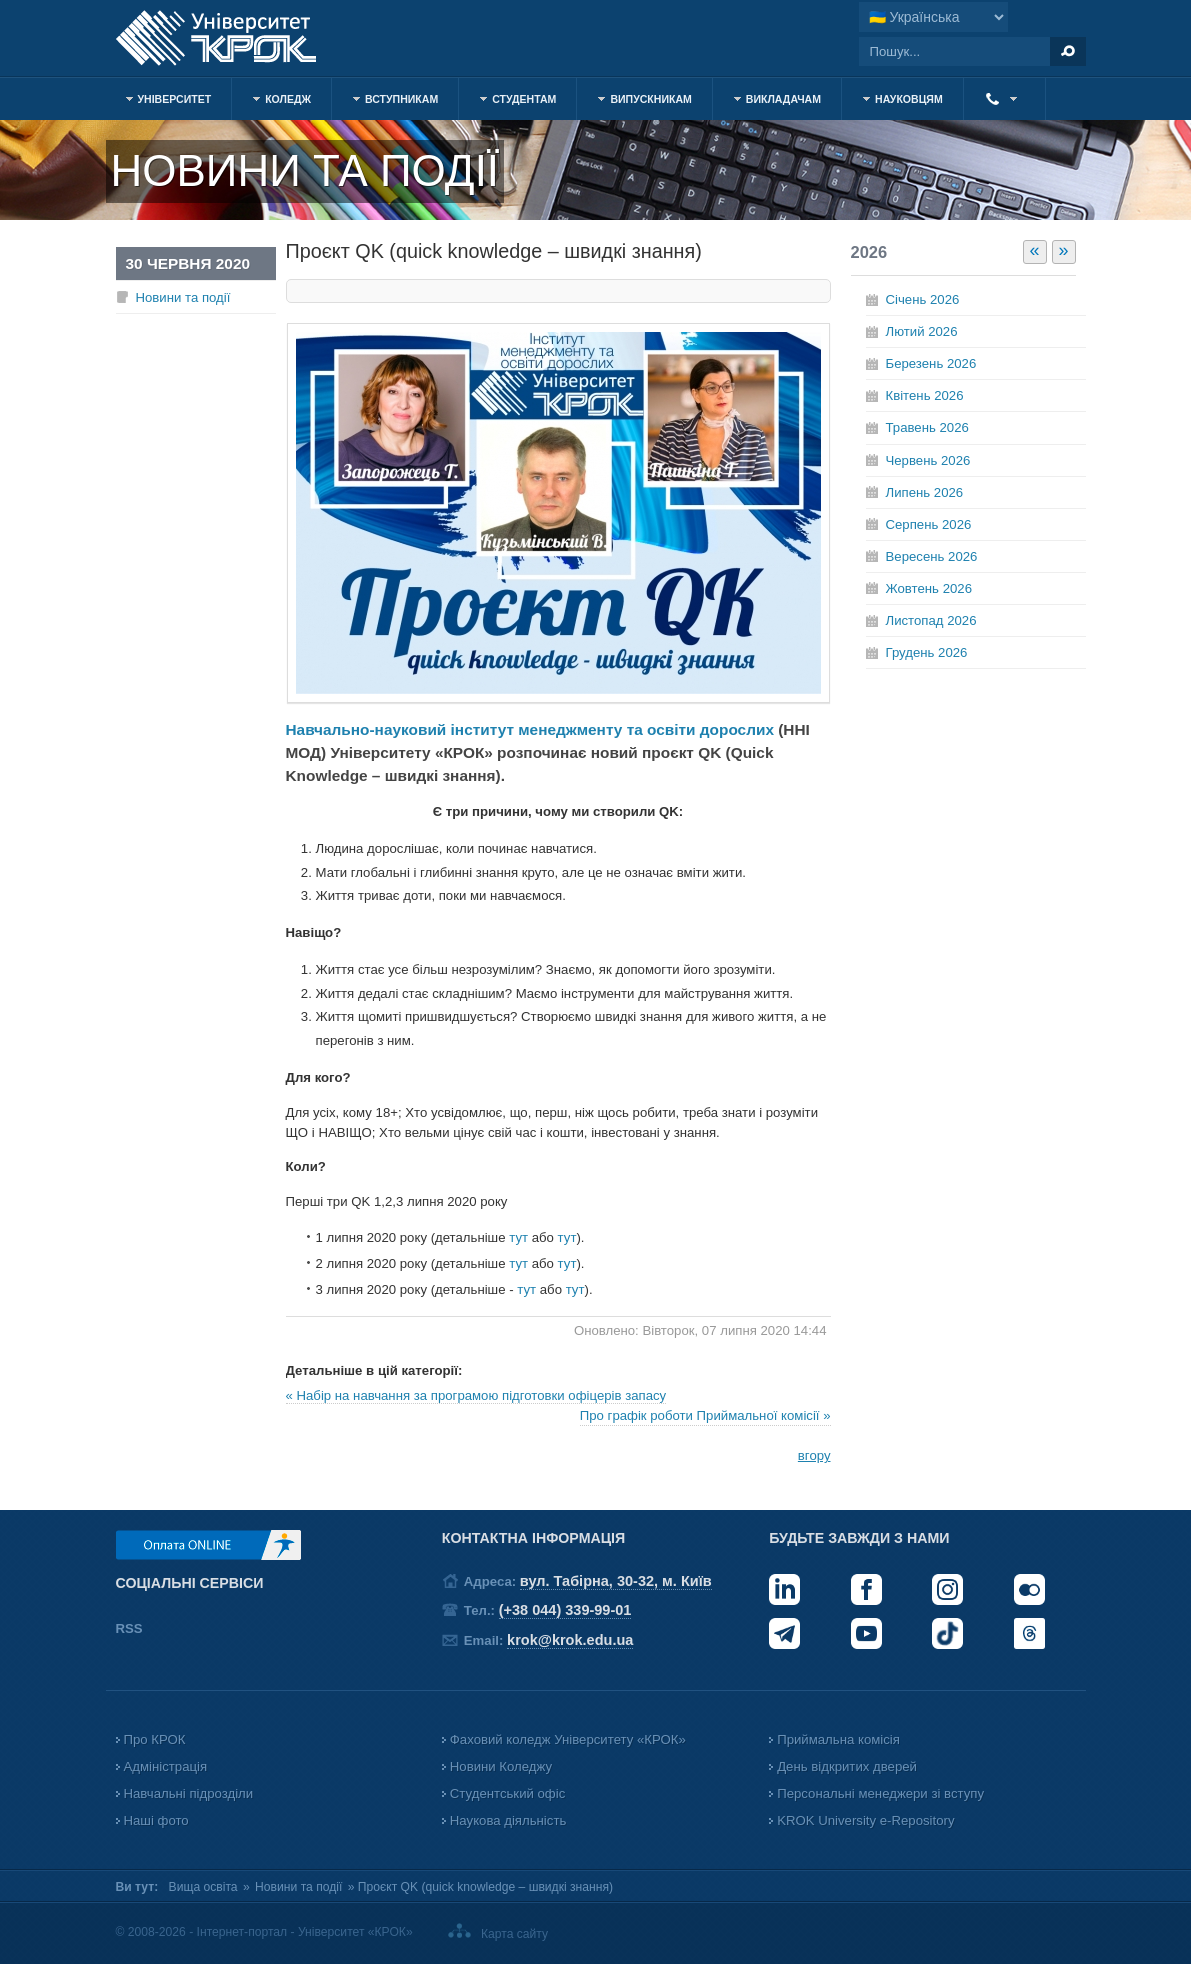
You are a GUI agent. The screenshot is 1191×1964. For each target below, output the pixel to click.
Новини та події (183, 297)
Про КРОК (155, 1739)
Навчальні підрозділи (189, 1793)
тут (520, 1237)
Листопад (931, 620)
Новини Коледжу (501, 1766)
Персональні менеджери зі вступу (880, 1793)
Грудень (927, 652)
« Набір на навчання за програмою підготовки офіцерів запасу (476, 1395)
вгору (814, 1455)
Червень (928, 460)
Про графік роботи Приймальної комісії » (705, 1415)
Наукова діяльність (508, 1820)
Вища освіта (203, 1887)
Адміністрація (166, 1766)
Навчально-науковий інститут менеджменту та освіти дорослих (530, 729)
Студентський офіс (507, 1793)
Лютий (922, 331)
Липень (925, 492)
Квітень (925, 395)
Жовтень (929, 588)
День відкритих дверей (847, 1766)
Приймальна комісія (838, 1739)
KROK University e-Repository (865, 1820)
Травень (927, 427)
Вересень (932, 556)
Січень (923, 299)
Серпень (929, 524)
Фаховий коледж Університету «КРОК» (568, 1739)
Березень (931, 363)
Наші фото (156, 1820)
